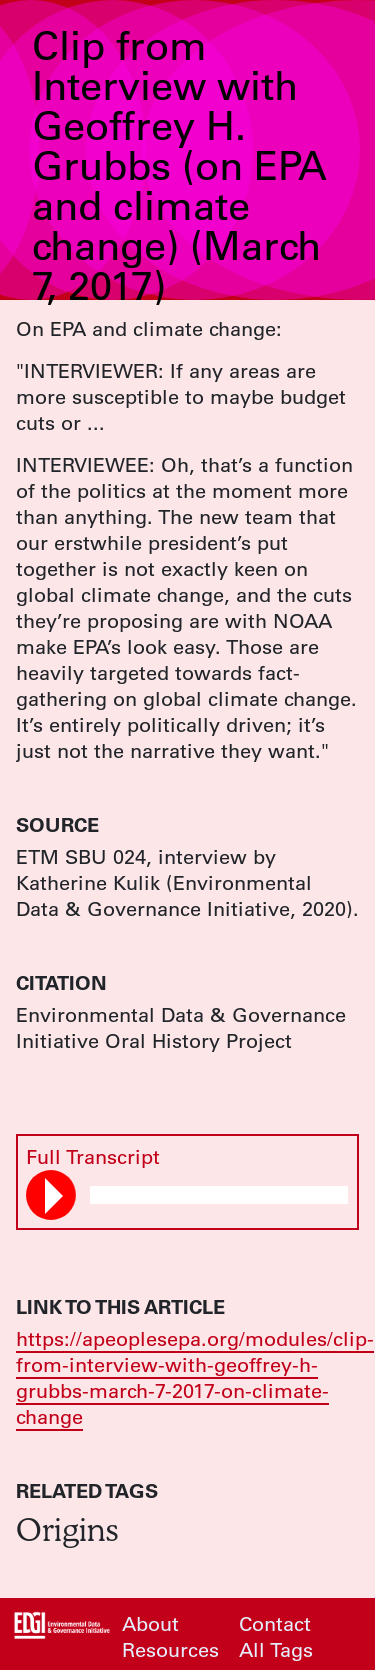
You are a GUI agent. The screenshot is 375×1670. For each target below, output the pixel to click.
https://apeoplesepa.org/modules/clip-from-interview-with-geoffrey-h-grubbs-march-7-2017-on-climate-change (195, 1377)
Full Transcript (93, 1156)
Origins (67, 1528)
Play (54, 1196)
